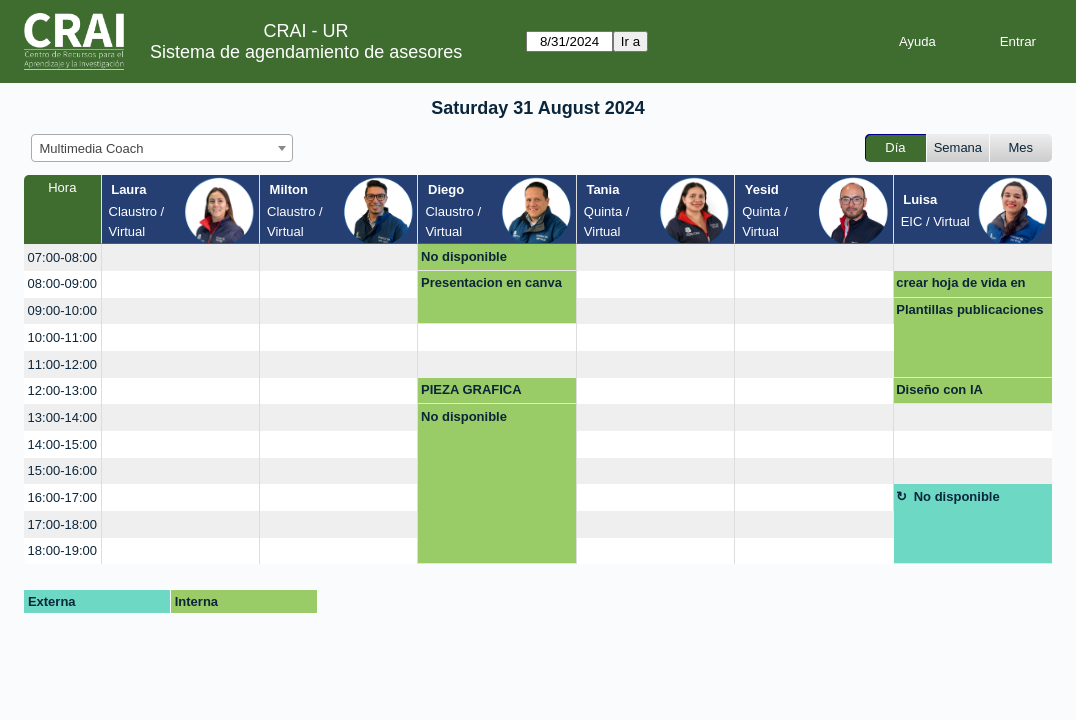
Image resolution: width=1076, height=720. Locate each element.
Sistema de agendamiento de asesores (306, 52)
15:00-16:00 (62, 470)
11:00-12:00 (62, 364)
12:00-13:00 (62, 390)
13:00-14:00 (62, 417)
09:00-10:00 (62, 310)
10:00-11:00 (62, 337)
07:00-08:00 (62, 257)
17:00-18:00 (62, 524)
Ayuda (917, 41)
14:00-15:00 (62, 444)
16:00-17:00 (62, 497)
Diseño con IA (939, 389)
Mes (1021, 147)
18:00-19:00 (62, 550)
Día (895, 147)
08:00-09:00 (62, 283)
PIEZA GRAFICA (471, 389)
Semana (958, 147)
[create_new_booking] (180, 257)
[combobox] (162, 148)
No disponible (464, 256)
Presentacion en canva (491, 282)
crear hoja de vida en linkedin (960, 286)
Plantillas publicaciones (969, 309)
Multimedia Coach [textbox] (92, 148)
